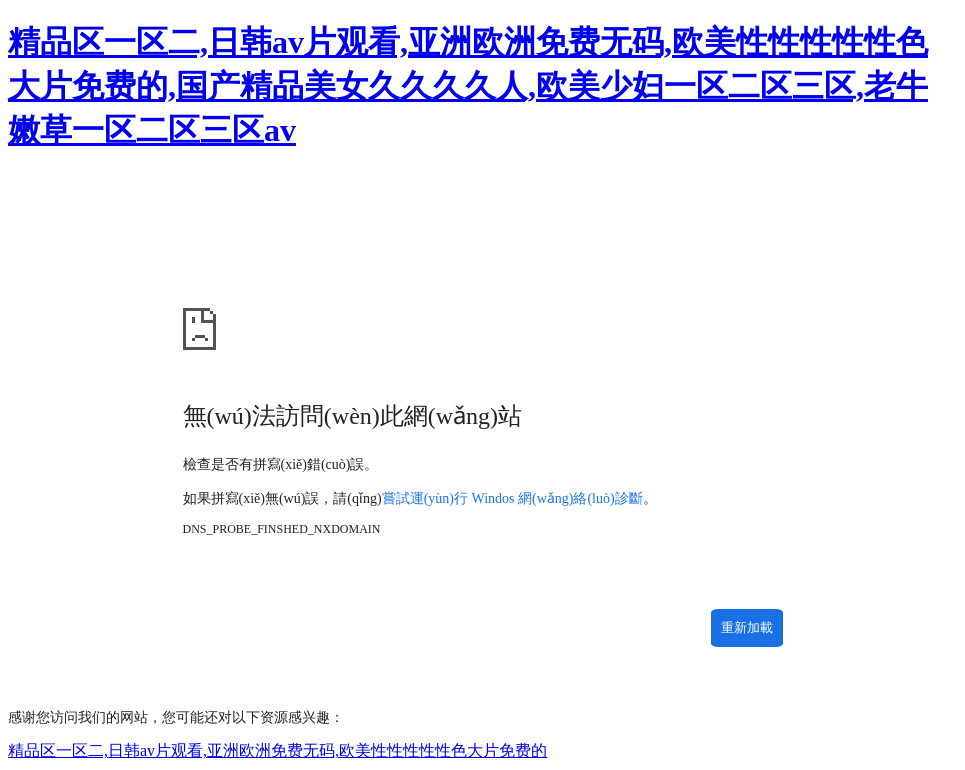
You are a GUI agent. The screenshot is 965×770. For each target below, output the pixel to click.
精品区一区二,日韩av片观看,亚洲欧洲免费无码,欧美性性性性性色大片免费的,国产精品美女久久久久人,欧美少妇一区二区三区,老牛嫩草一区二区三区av (468, 86)
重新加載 (747, 627)
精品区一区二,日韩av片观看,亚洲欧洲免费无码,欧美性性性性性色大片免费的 (277, 750)
